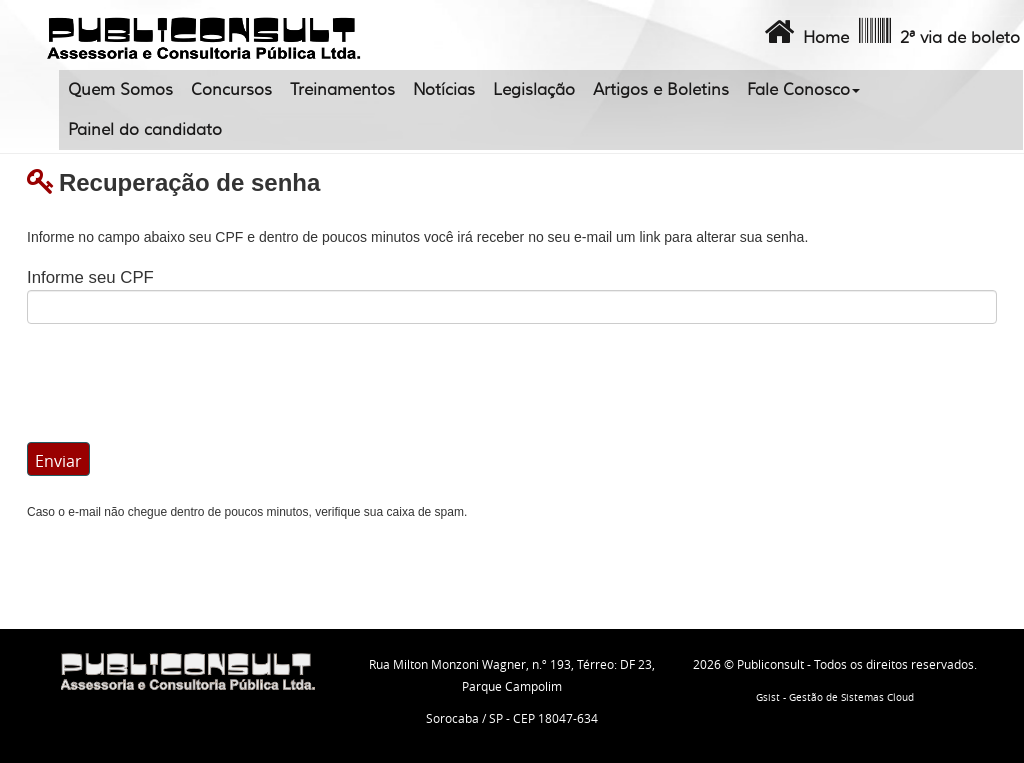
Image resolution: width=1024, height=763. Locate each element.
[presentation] (179, 383)
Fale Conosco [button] (803, 90)
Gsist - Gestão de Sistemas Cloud (835, 697)
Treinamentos (342, 90)
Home (804, 32)
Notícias (444, 90)
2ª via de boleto (937, 32)
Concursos (231, 90)
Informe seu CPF (90, 277)
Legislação (534, 90)
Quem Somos (120, 90)
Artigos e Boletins (661, 90)
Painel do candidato (145, 130)
